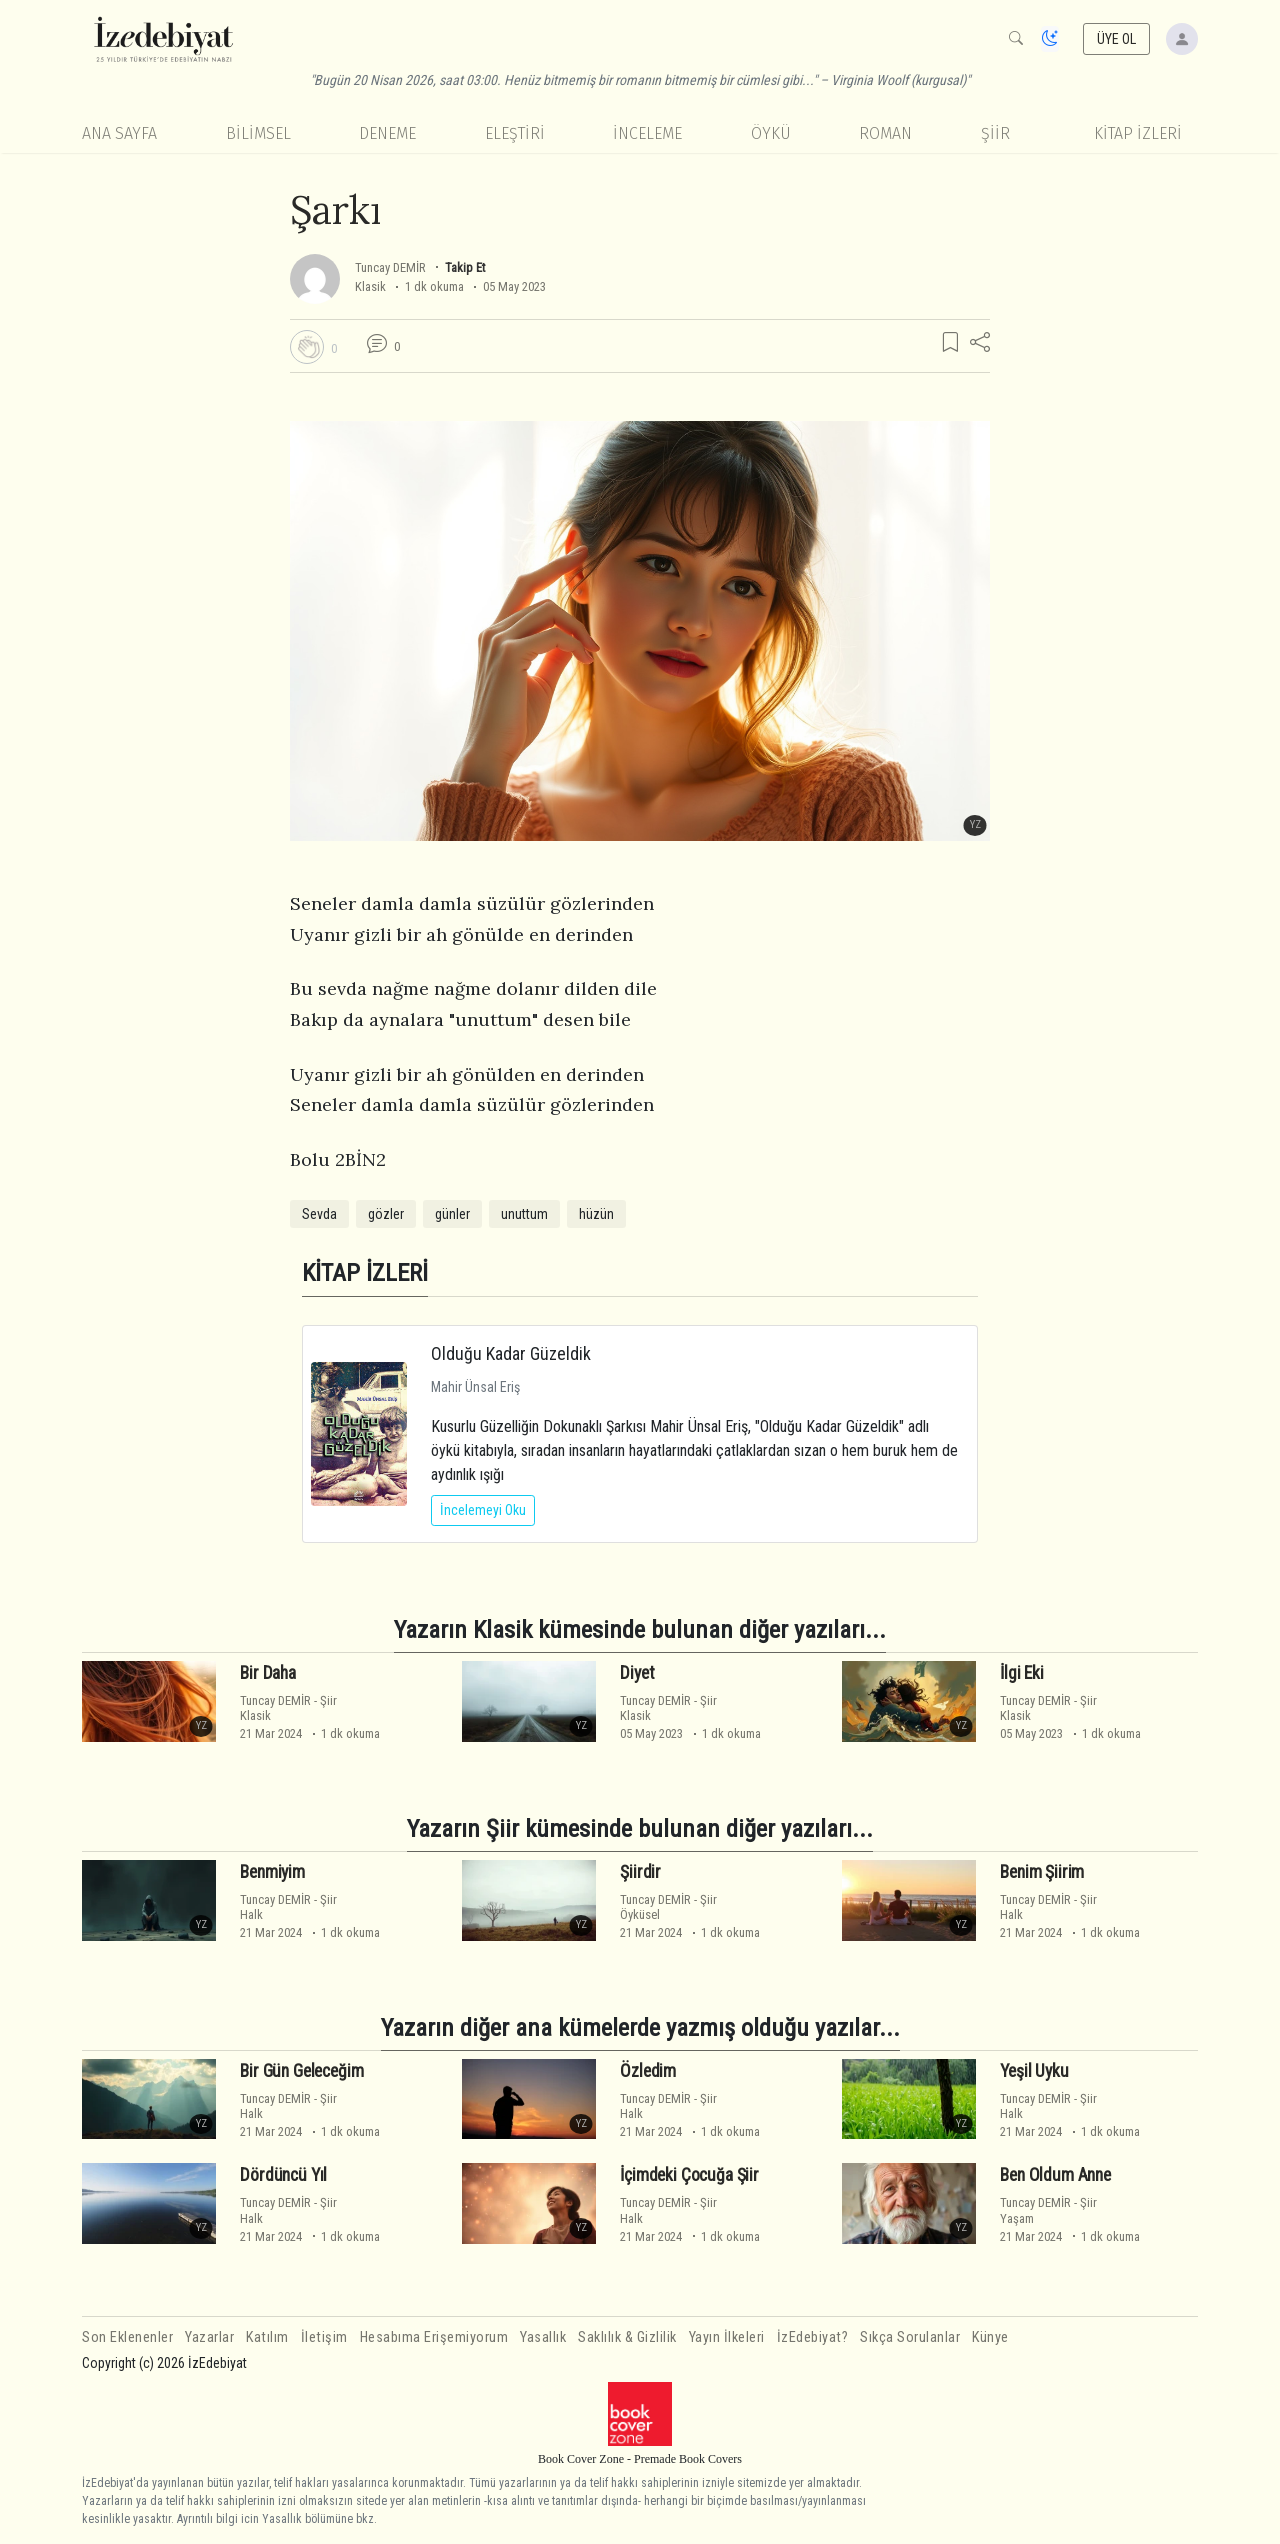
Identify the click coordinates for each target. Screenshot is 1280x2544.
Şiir (995, 133)
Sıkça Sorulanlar (910, 2337)
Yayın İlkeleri (727, 2337)
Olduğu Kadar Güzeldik (511, 1353)
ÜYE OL (1117, 39)
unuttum (524, 1214)
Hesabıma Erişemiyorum (434, 2337)
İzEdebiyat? (813, 2337)
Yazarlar (209, 2337)
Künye (990, 2337)
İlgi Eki (1022, 1673)
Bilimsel (258, 133)
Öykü (771, 133)
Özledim (648, 2071)
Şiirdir (640, 1872)
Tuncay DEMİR (392, 267)
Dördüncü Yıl (283, 2175)
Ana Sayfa (119, 133)
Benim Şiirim (1042, 1872)
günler (452, 1214)
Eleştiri (515, 133)
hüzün (596, 1214)
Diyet (637, 1673)
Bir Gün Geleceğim (301, 2071)
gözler (386, 1214)
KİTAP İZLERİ (1138, 133)
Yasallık (543, 2337)
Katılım (267, 2337)
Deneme (387, 133)
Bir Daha (268, 1673)
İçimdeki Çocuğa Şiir (689, 2175)
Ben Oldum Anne (1055, 2175)
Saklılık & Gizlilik (627, 2337)
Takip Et (465, 267)
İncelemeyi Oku (483, 1510)
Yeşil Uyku (1034, 2071)
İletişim (324, 2337)
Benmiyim (272, 1872)
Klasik (370, 286)
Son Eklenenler (127, 2337)
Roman (885, 133)
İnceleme (647, 133)
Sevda (319, 1214)
